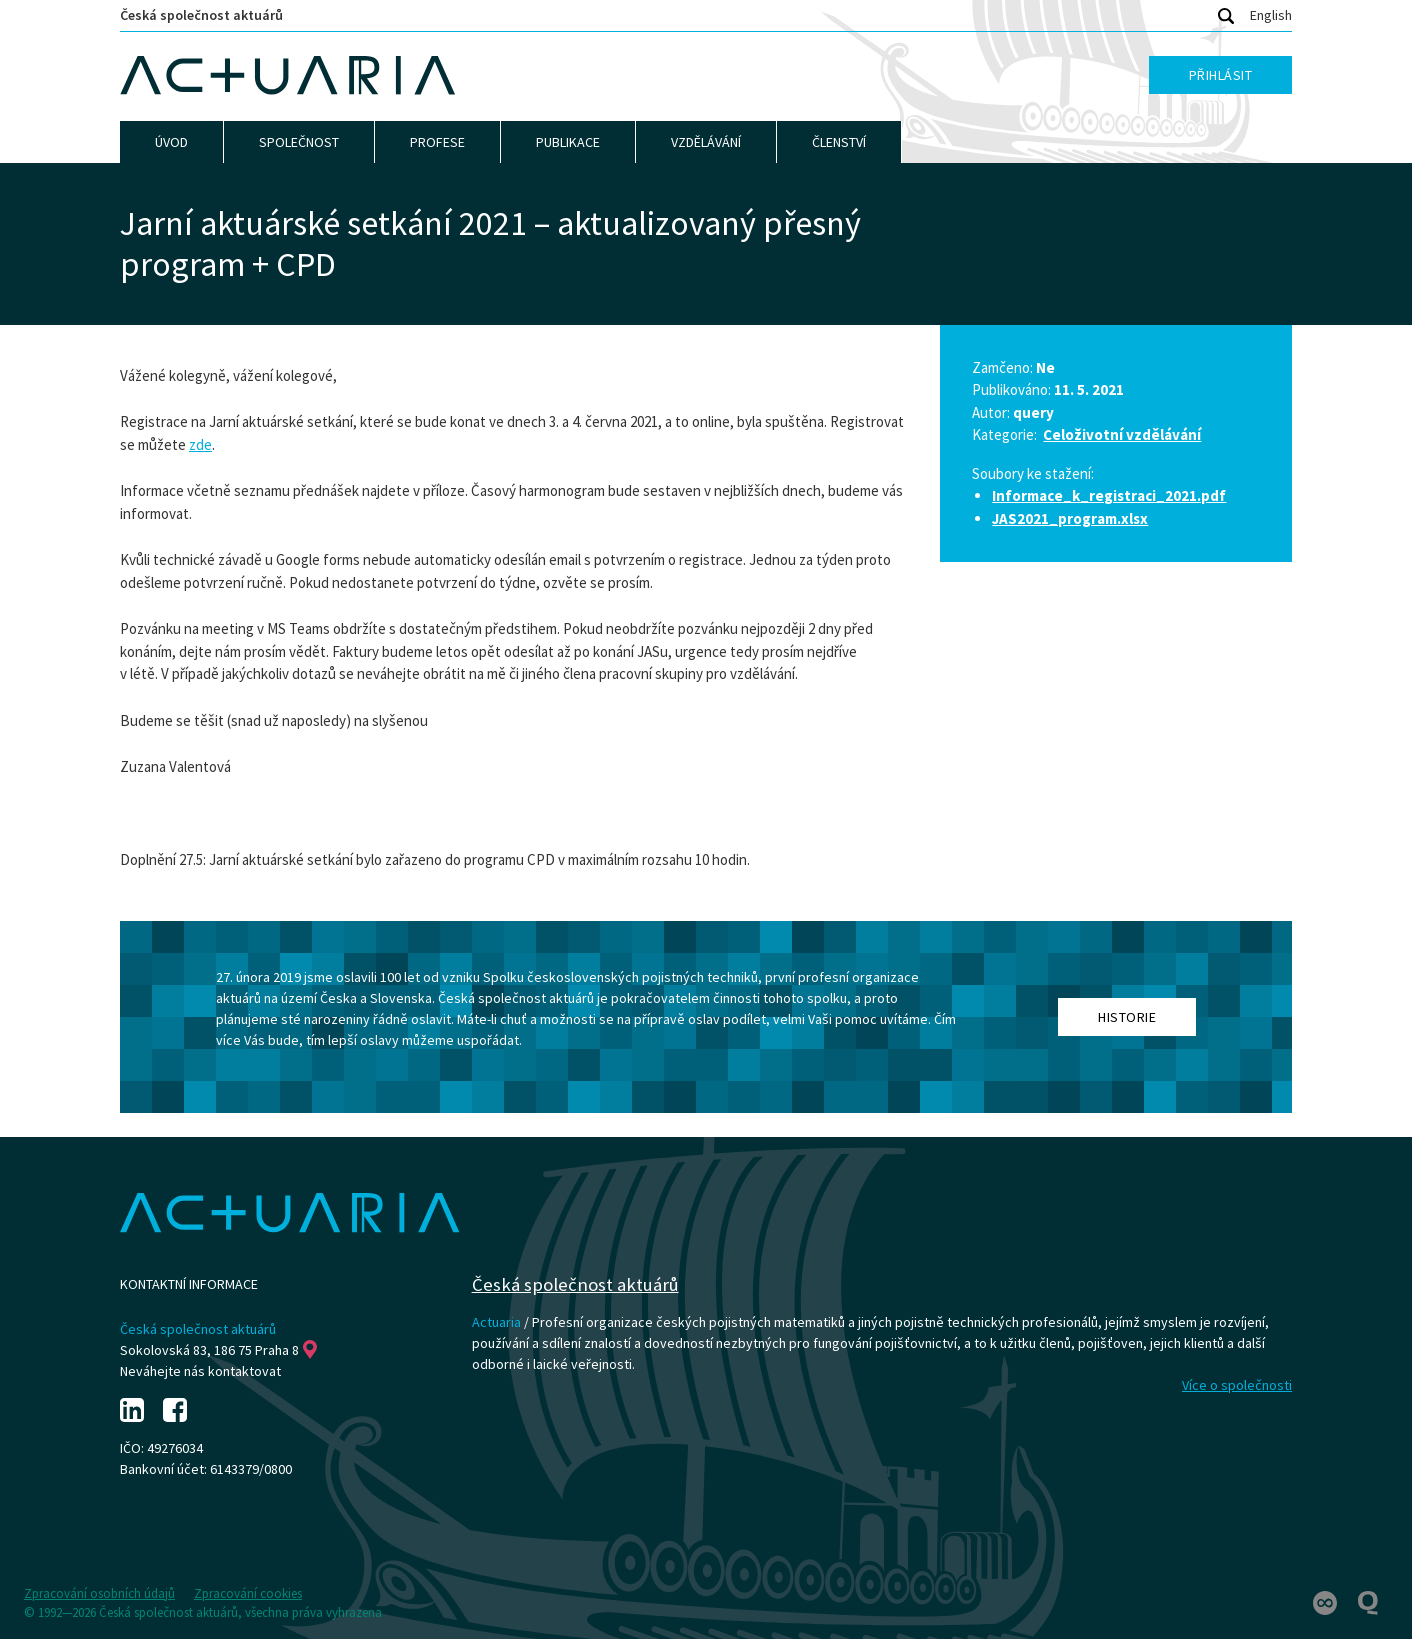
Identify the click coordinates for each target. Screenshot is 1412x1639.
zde (200, 444)
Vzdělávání (706, 142)
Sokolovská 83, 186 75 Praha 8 (218, 1350)
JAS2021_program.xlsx (1070, 518)
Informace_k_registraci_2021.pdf (1109, 495)
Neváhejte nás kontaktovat (200, 1371)
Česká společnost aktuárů (201, 15)
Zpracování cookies (248, 1593)
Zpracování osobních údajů (99, 1593)
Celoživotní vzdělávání (1122, 434)
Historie (1127, 1017)
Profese (437, 142)
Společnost (299, 142)
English (1271, 15)
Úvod (171, 142)
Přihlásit (1221, 75)
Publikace (568, 142)
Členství (839, 142)
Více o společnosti (1237, 1385)
